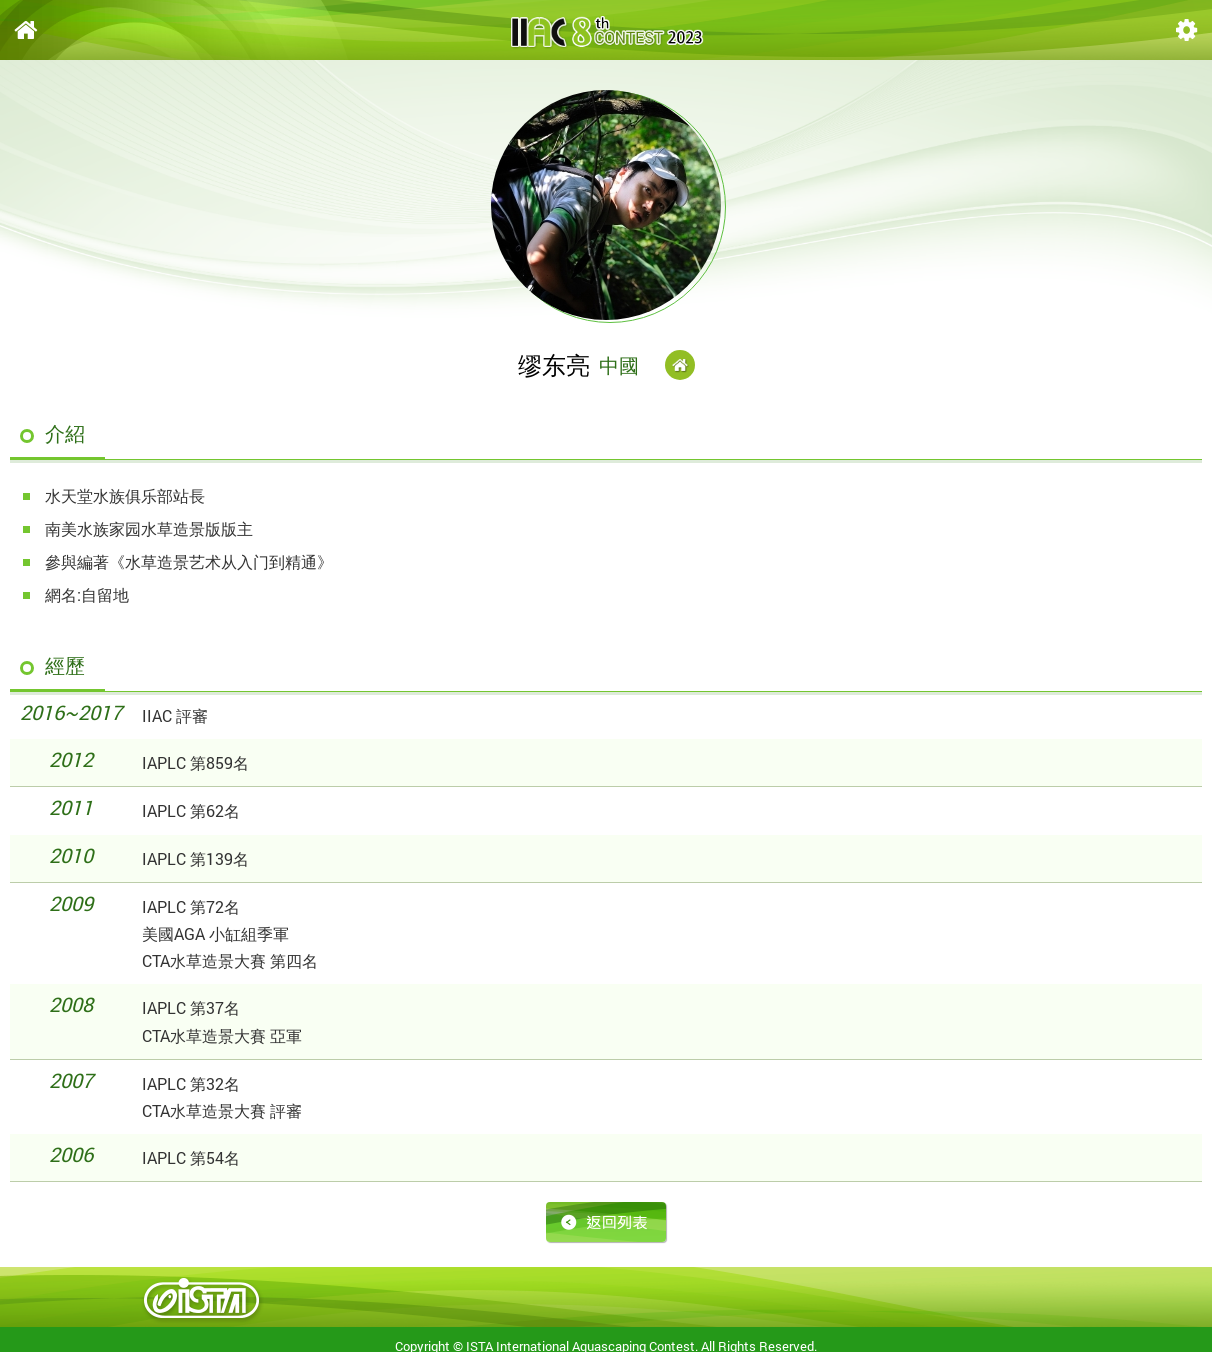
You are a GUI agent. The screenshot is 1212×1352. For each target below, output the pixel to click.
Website (680, 365)
